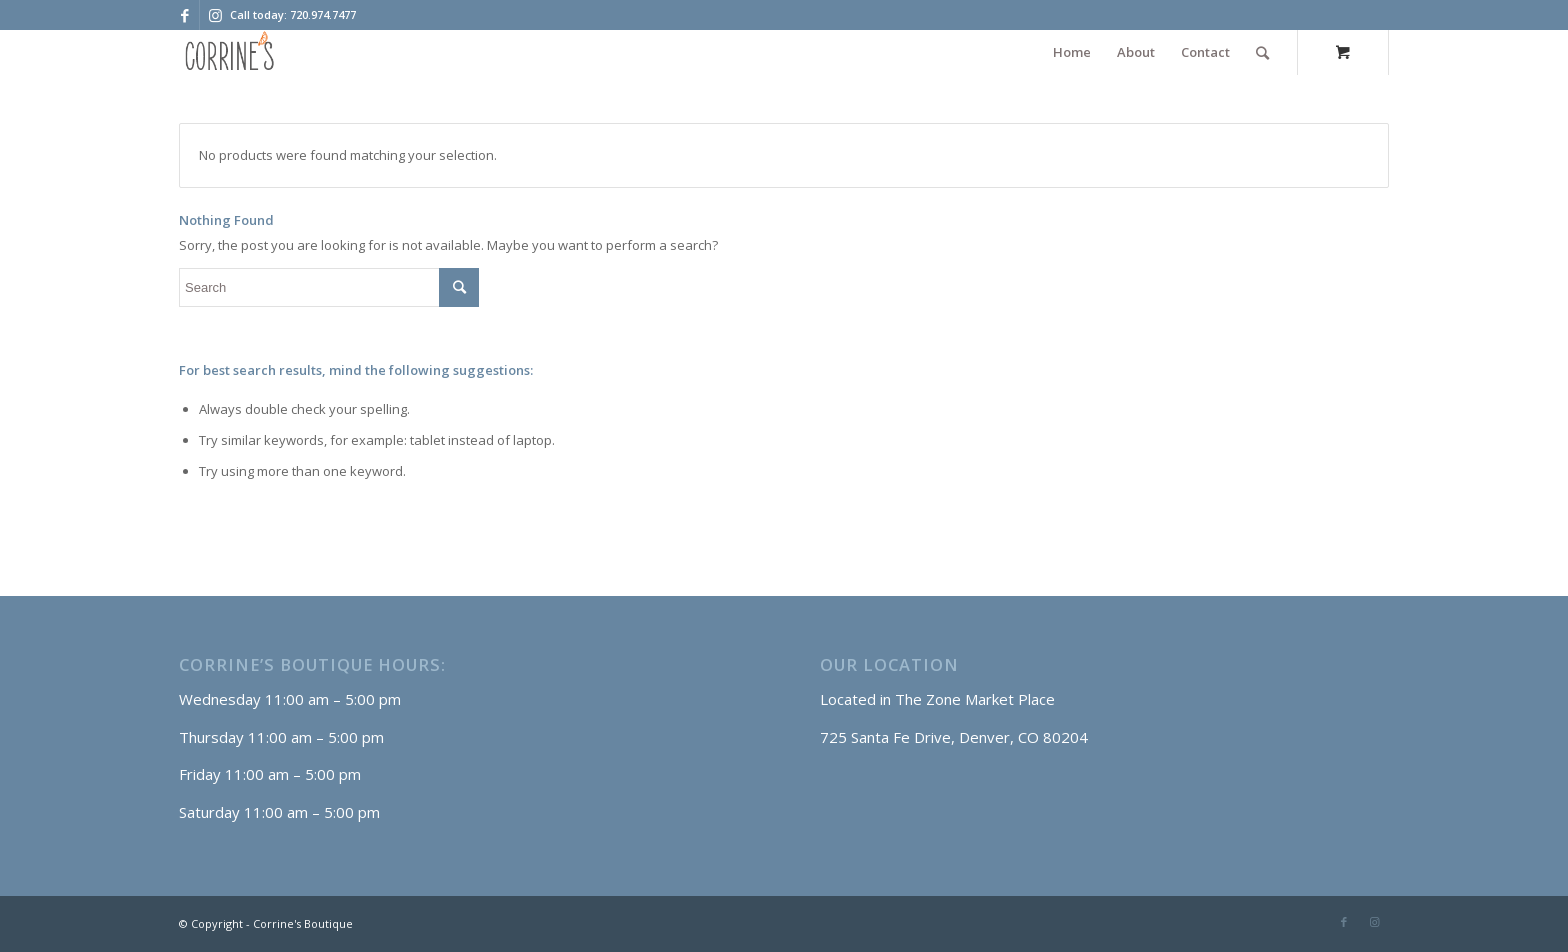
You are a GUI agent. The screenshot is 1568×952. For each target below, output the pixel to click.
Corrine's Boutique (303, 923)
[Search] (1262, 52)
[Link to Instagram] (215, 15)
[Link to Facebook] (184, 15)
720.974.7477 (323, 14)
